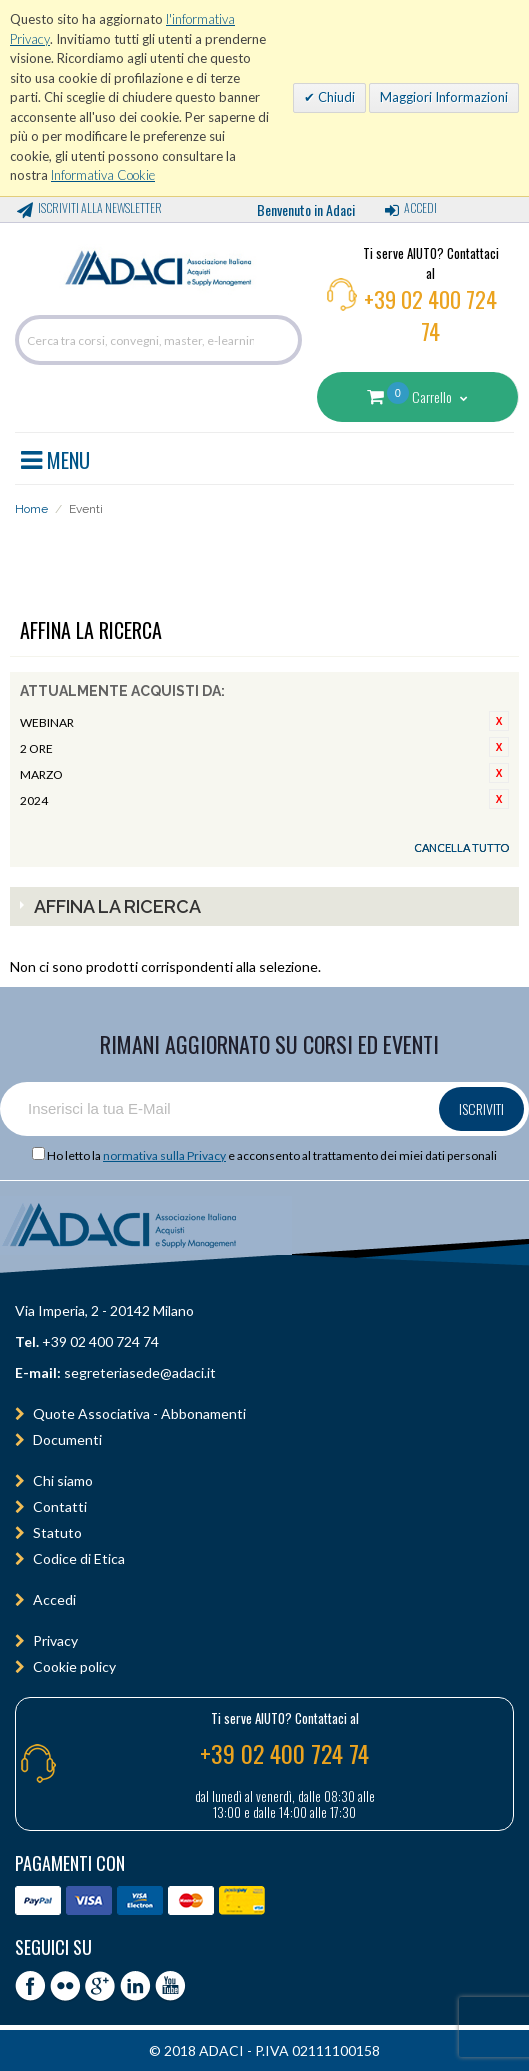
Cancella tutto (461, 847)
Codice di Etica (79, 1558)
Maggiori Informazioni (444, 97)
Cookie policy (74, 1666)
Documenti (67, 1439)
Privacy (55, 1640)
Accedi (420, 207)
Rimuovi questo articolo (499, 721)
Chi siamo (63, 1480)
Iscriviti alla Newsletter (100, 207)
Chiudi (335, 97)
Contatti (60, 1506)
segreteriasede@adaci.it (140, 1372)
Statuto (57, 1532)
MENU (55, 457)
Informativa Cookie (103, 175)
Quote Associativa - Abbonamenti (139, 1413)
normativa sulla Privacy (164, 1155)
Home (31, 509)
